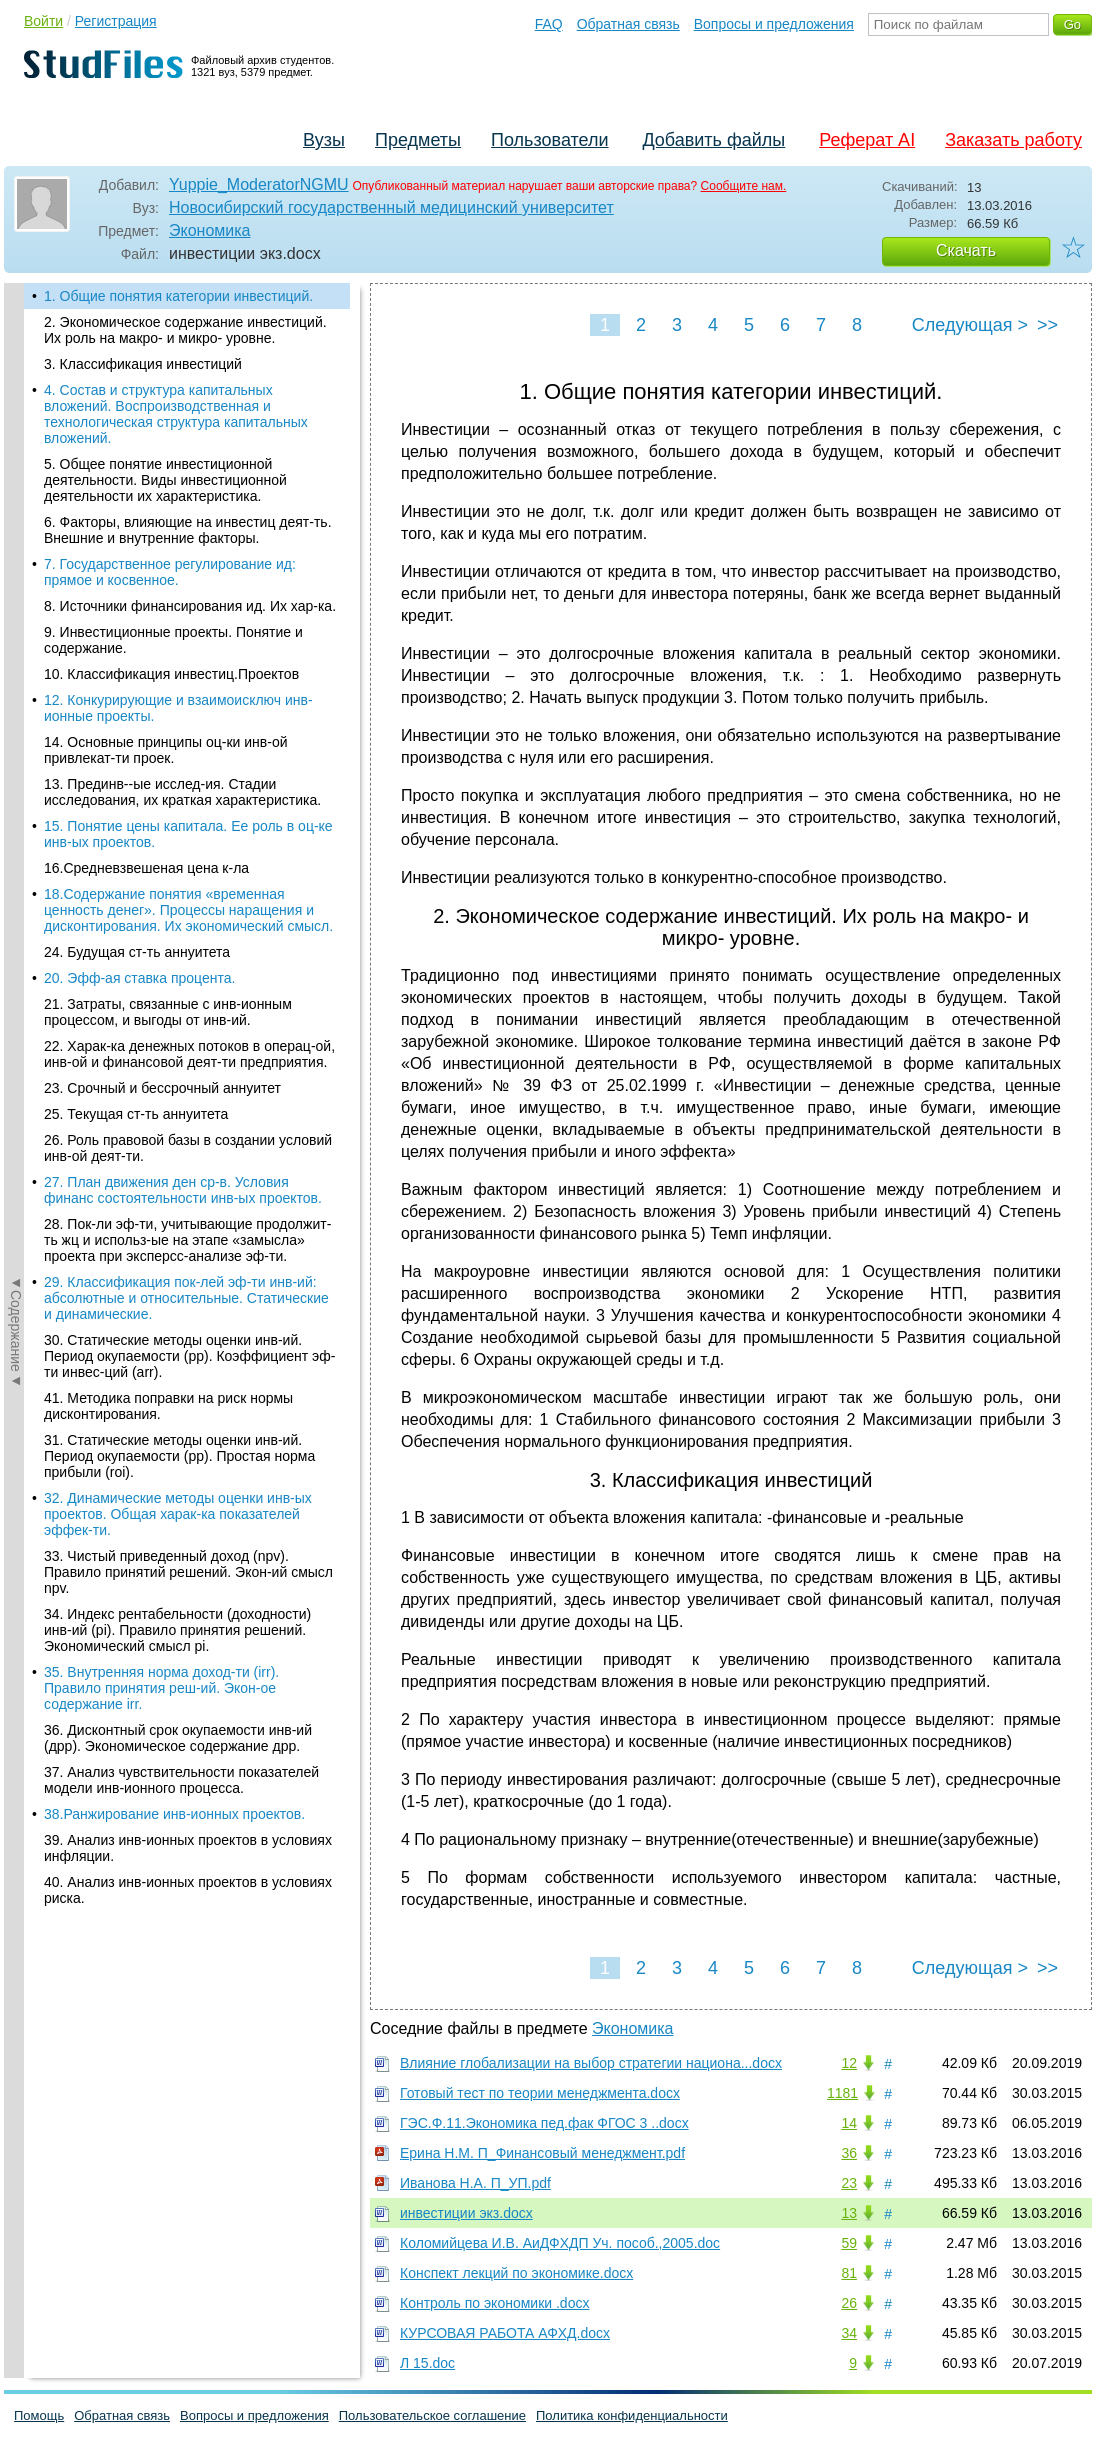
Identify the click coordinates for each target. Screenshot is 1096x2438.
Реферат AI (867, 140)
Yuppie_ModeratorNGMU (259, 184)
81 (849, 2273)
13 (849, 2213)
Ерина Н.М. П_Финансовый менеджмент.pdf (542, 2153)
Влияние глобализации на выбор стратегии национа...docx (591, 2063)
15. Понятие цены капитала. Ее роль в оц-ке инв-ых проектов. (188, 834)
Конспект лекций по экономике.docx (516, 2273)
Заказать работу (1013, 140)
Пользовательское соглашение (432, 2415)
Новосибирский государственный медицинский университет (391, 207)
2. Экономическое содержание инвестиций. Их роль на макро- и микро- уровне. (185, 330)
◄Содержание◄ (16, 633)
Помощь (39, 2415)
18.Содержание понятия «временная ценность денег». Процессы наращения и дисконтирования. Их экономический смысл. (188, 910)
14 (849, 2123)
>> (1047, 325)
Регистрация (116, 21)
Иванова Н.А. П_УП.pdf (475, 2183)
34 (849, 2333)
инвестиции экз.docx (466, 2213)
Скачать (966, 250)
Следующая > (970, 325)
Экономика (210, 230)
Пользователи (549, 140)
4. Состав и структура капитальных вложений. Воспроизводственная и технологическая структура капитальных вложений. (176, 414)
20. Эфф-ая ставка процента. (139, 978)
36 (849, 2153)
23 (849, 2183)
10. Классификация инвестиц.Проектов (171, 674)
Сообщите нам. (744, 186)
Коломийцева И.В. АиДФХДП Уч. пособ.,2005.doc (560, 2243)
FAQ (549, 24)
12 (849, 2063)
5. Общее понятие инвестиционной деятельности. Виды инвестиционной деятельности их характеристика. (165, 480)
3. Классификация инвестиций (143, 364)
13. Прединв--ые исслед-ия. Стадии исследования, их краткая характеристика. (182, 792)
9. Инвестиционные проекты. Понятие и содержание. (173, 640)
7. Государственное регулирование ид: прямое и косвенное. (170, 572)
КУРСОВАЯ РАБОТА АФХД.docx (505, 2333)
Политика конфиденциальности (632, 2415)
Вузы (324, 140)
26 (849, 2303)
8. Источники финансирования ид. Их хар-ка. (190, 606)
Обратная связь (628, 24)
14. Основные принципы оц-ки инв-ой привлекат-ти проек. (166, 750)
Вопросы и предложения (774, 24)
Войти (43, 21)
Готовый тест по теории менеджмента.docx (540, 2093)
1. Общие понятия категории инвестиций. (178, 296)
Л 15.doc (427, 2363)
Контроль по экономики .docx (494, 2303)
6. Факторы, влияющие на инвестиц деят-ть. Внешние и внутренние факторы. (188, 530)
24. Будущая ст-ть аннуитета (137, 952)
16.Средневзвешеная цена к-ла (146, 868)
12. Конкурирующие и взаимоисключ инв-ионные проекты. (178, 708)
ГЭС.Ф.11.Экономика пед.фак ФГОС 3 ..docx (544, 2123)
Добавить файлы (713, 140)
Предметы (418, 140)
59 (849, 2243)
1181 (842, 2093)
